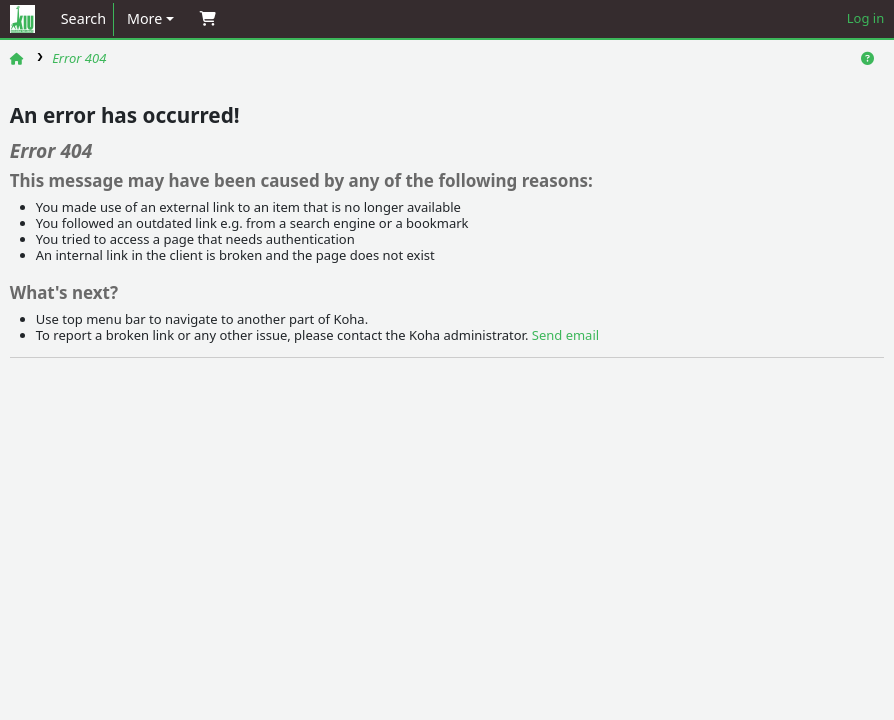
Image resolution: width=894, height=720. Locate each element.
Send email (565, 335)
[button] (150, 19)
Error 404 (79, 58)
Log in (865, 18)
